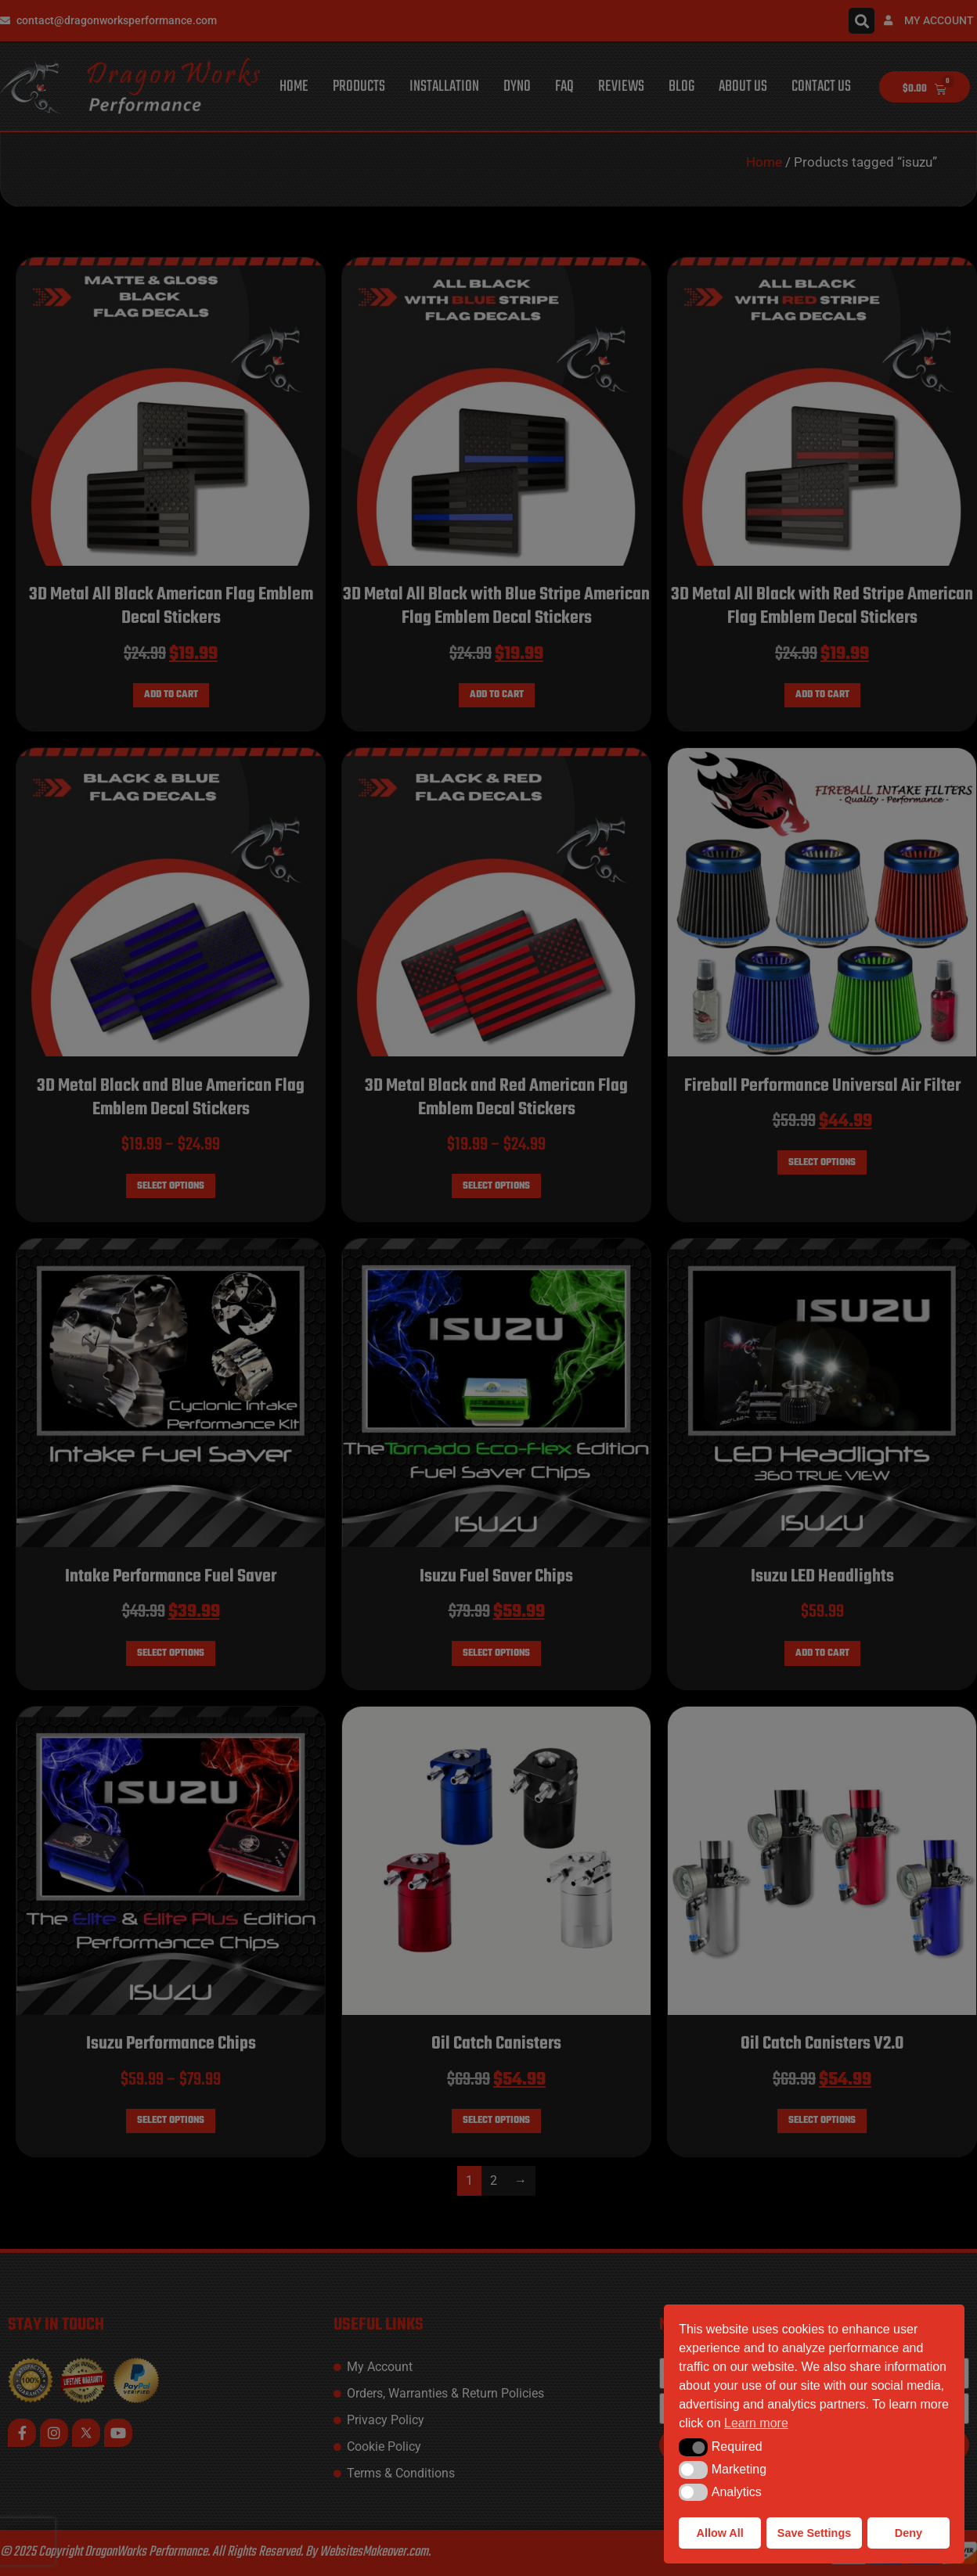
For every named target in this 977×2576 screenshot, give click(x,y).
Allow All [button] (720, 2533)
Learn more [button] (756, 2423)
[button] (693, 2446)
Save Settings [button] (814, 2533)
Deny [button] (908, 2533)
